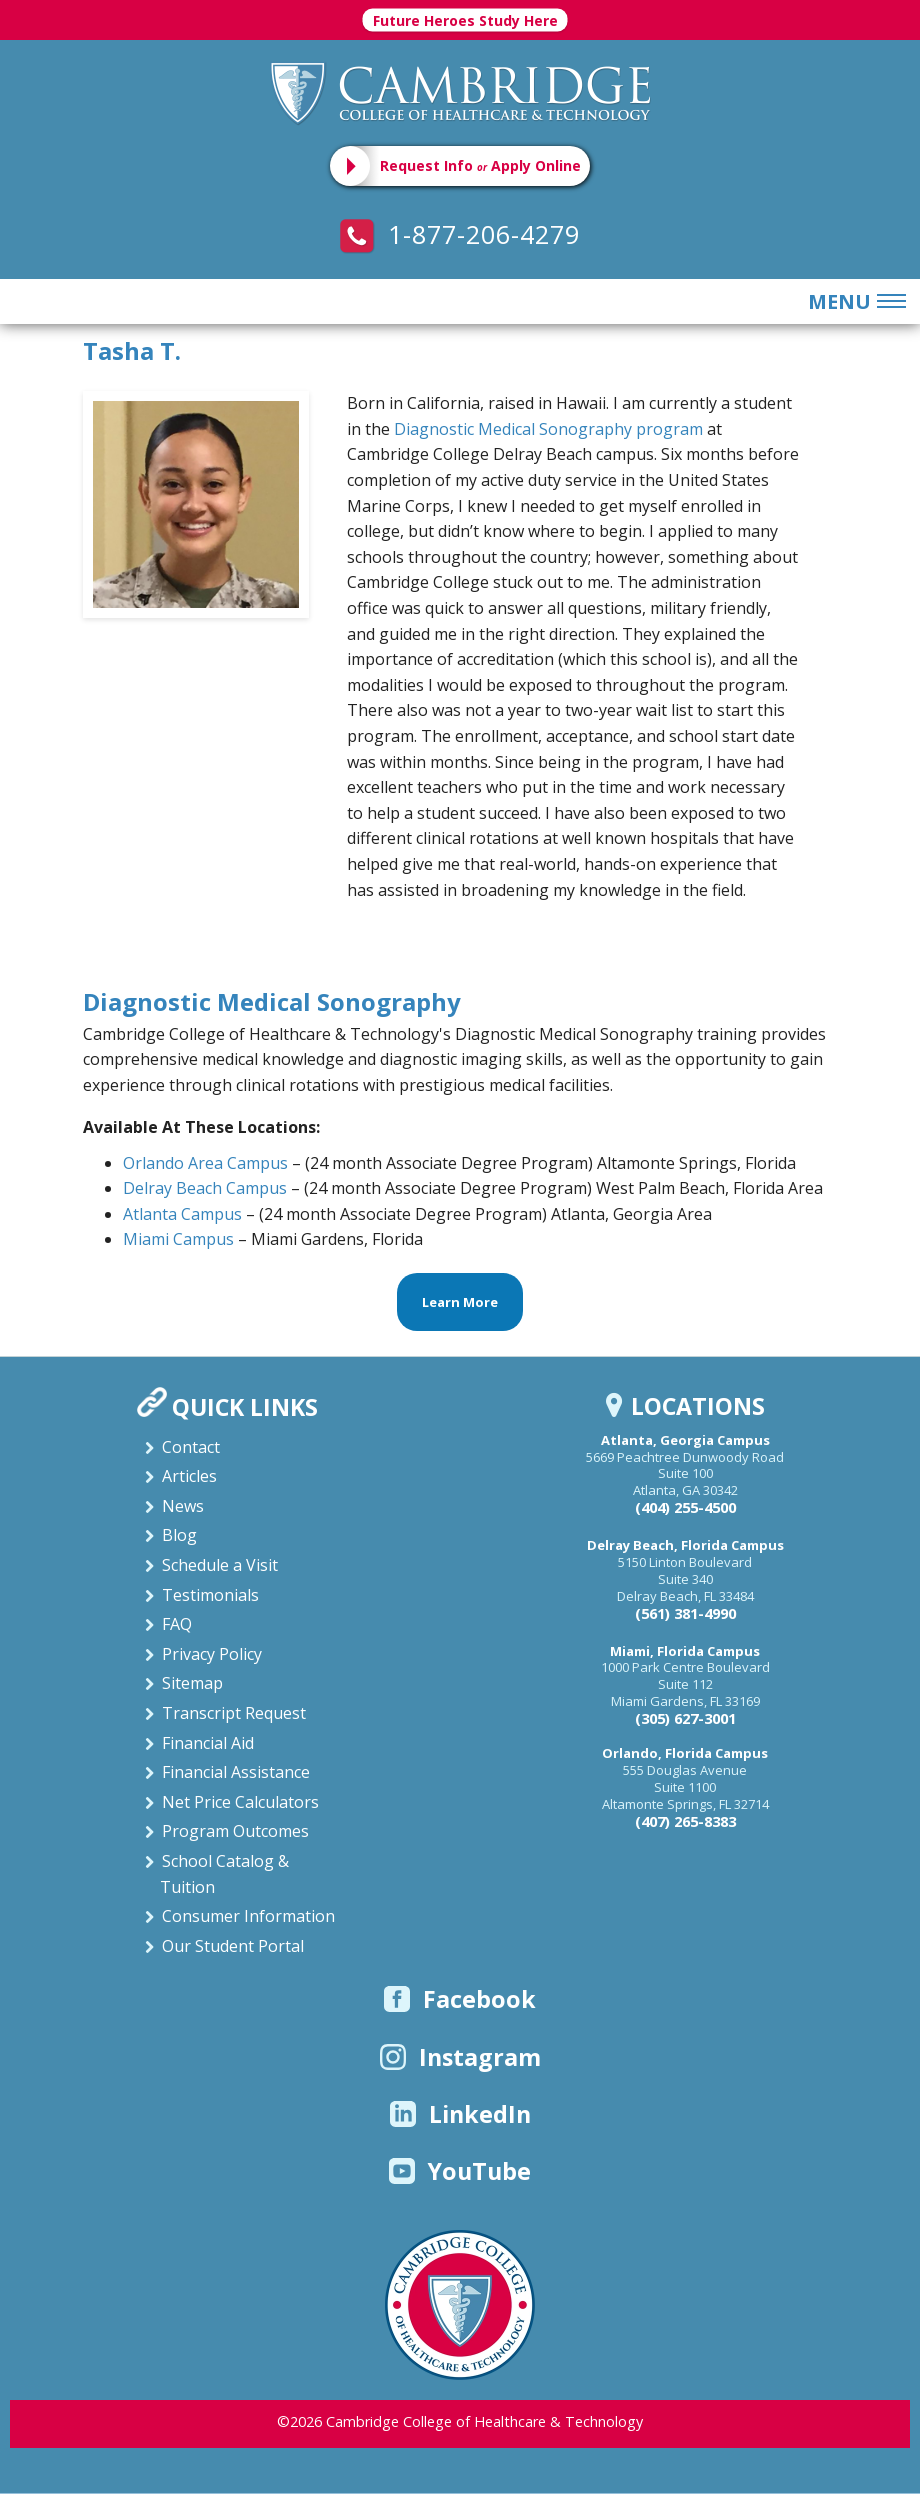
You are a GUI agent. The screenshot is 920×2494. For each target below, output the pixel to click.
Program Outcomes (235, 1831)
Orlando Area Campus (205, 1163)
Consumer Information (248, 1916)
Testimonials (210, 1595)
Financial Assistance (236, 1772)
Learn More (460, 1302)
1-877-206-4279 (460, 234)
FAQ (177, 1624)
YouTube (460, 2171)
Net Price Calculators (240, 1802)
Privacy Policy (212, 1654)
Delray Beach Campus (205, 1188)
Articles (189, 1476)
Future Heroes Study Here (465, 20)
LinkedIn (460, 2114)
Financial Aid (208, 1743)
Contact (191, 1447)
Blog (179, 1535)
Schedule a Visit (220, 1565)
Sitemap (192, 1683)
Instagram (460, 2057)
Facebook (460, 1999)
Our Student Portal (233, 1946)
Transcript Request (234, 1713)
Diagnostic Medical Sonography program (548, 429)
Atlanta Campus (182, 1214)
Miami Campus (180, 1239)
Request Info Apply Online (480, 165)
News (183, 1506)
